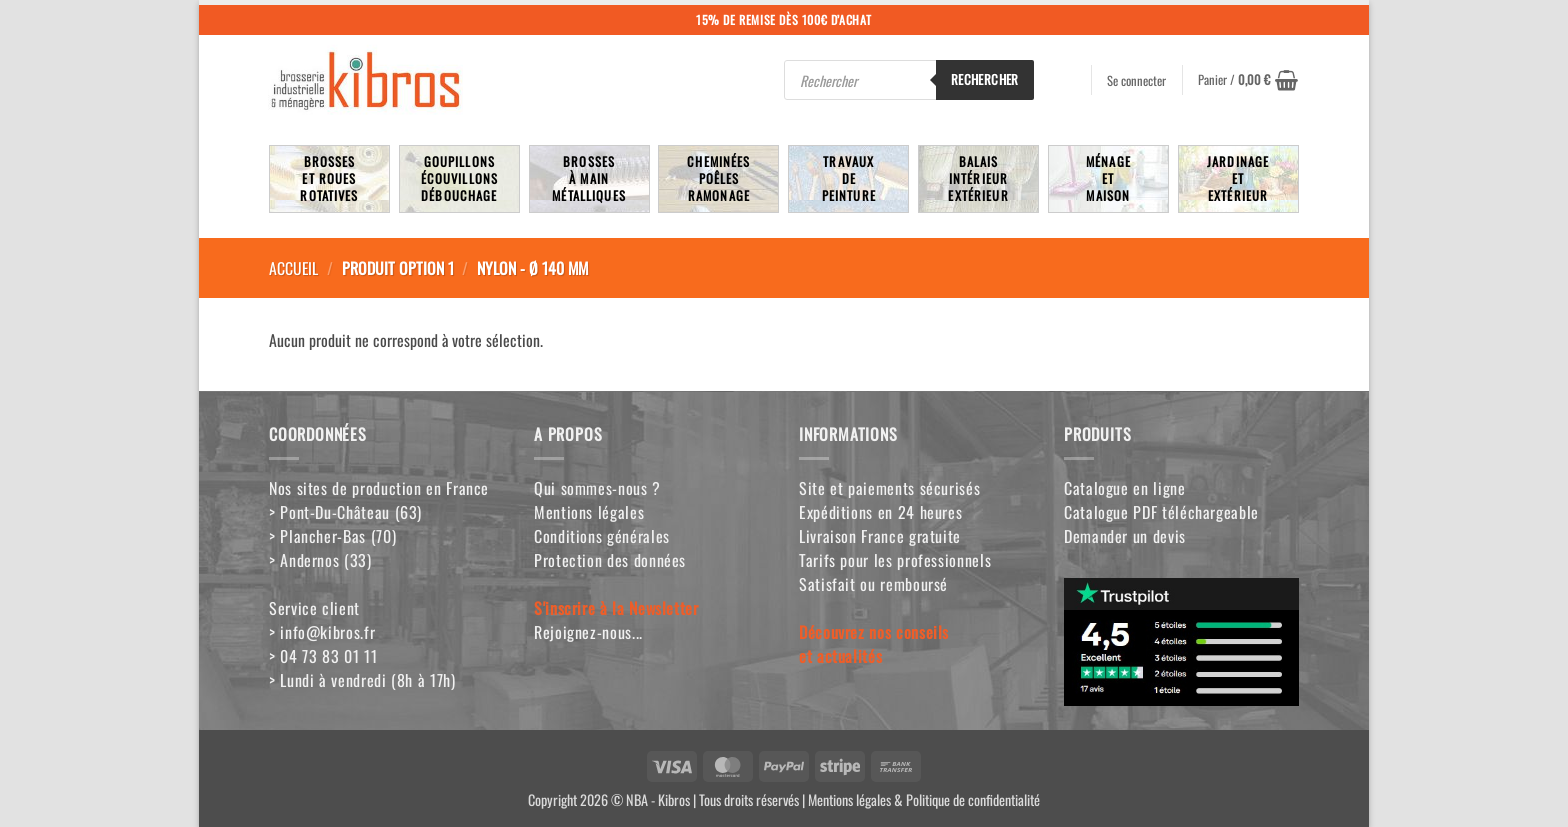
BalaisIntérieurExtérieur (978, 178)
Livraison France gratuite (880, 536)
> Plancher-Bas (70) (332, 536)
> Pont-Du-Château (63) (345, 512)
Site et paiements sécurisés (889, 488)
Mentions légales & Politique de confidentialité (924, 799)
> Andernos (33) (320, 560)
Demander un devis (1125, 536)
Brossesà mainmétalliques (589, 178)
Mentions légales (589, 512)
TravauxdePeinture (849, 178)
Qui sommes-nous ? (597, 488)
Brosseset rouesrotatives (329, 178)
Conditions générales (602, 536)
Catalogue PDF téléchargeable (1161, 512)
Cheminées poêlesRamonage (718, 178)
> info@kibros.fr (322, 632)
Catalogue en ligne (1125, 488)
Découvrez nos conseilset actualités (874, 644)
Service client (314, 608)
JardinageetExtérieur (1238, 178)
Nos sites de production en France (379, 488)
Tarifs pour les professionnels (895, 560)
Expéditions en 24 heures (880, 512)
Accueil (293, 268)
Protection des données (610, 560)
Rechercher (985, 79)
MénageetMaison (1108, 178)
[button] (1248, 80)
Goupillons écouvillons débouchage (460, 178)
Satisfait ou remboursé (873, 584)
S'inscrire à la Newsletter (616, 608)
